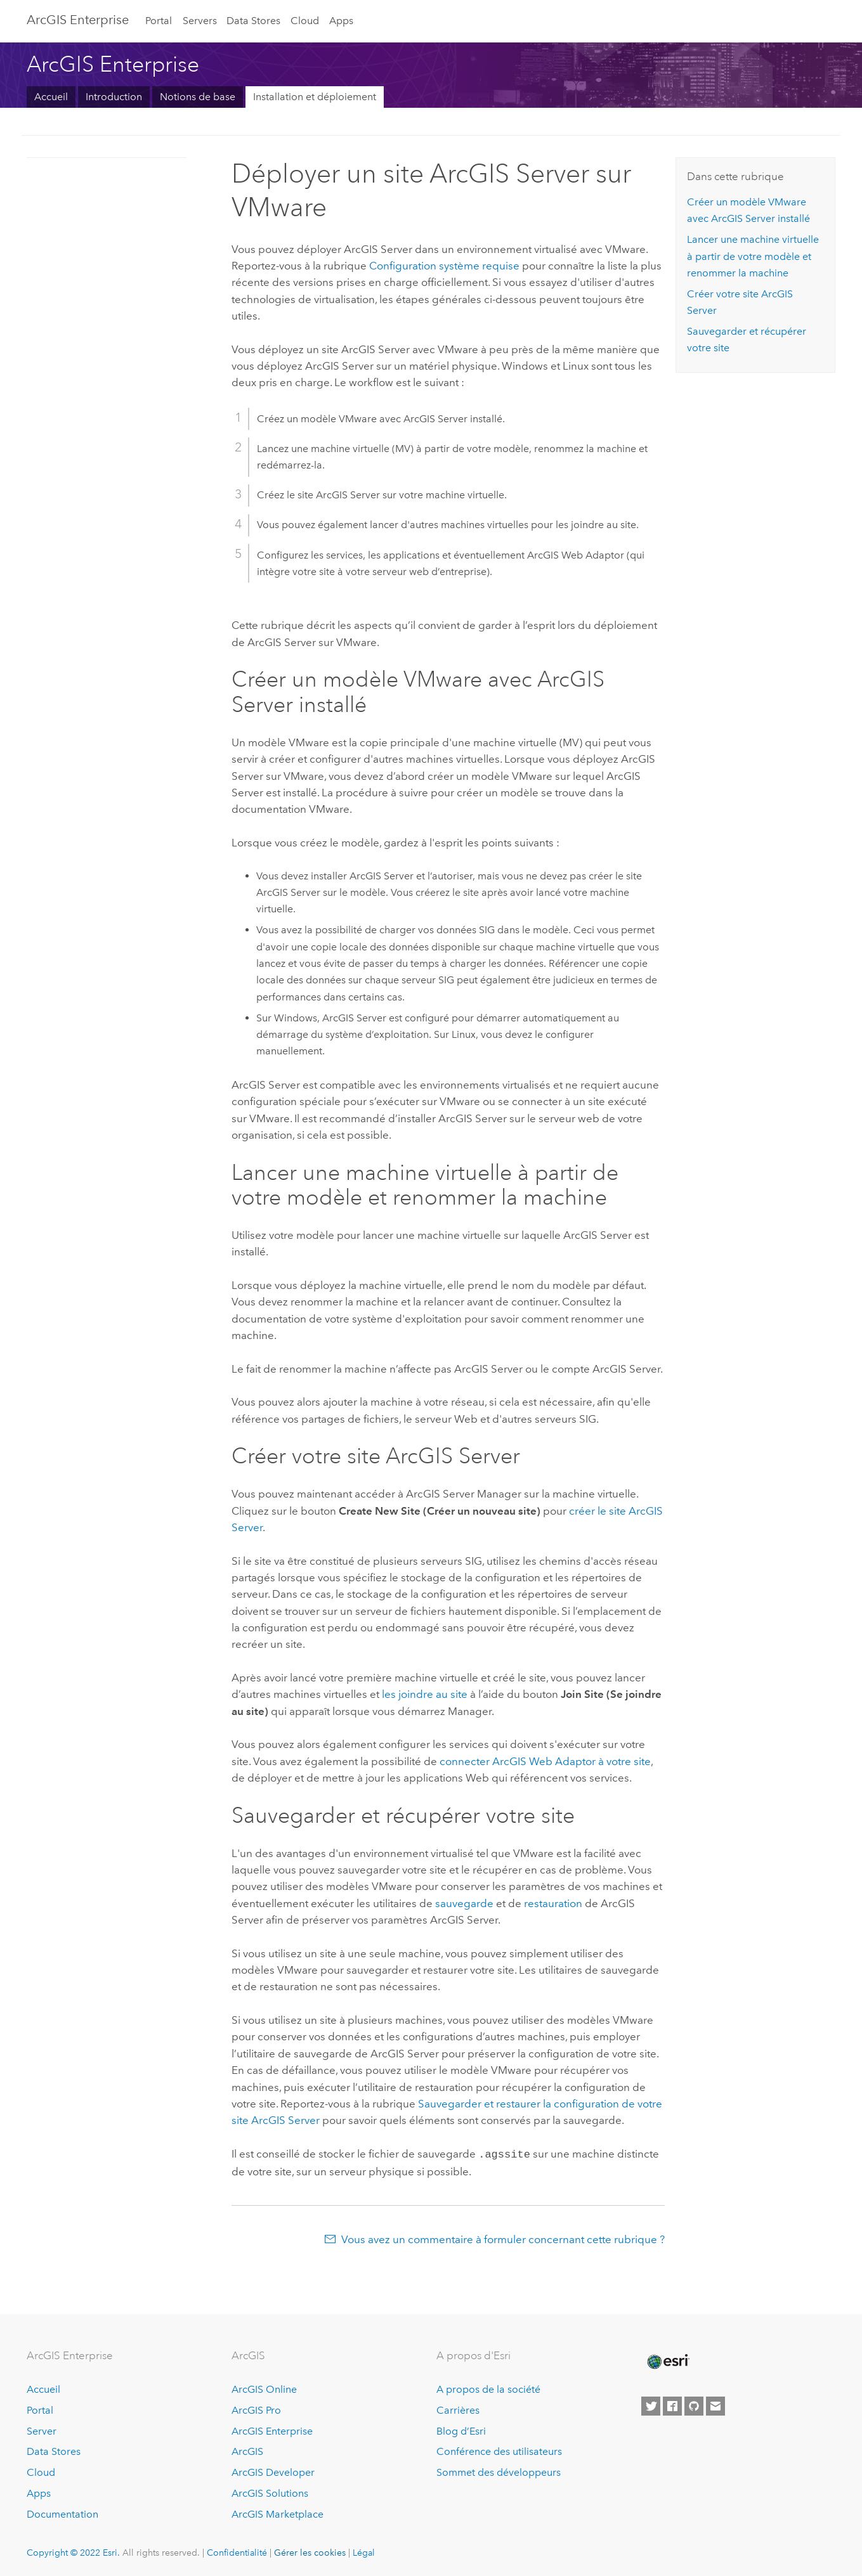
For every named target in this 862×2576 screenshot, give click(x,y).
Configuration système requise (444, 265)
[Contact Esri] (715, 2404)
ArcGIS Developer (273, 2471)
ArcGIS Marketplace (277, 2513)
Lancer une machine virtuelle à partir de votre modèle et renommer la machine (753, 256)
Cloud (305, 21)
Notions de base (197, 97)
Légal (364, 2551)
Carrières (458, 2409)
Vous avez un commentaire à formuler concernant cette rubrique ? (503, 2238)
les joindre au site (424, 1694)
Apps (341, 21)
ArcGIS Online (264, 2388)
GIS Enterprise (78, 19)
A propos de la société (488, 2388)
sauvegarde (464, 1903)
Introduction (114, 97)
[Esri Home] (667, 2360)
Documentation (62, 2513)
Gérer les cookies (310, 2551)
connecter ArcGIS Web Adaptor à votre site (545, 1761)
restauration (553, 1903)
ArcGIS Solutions (270, 2492)
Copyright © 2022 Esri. (73, 2551)
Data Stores (253, 21)
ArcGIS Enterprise (272, 2430)
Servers (200, 21)
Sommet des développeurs (498, 2471)
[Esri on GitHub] (693, 2404)
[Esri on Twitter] (650, 2404)
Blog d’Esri (461, 2430)
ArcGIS (247, 2450)
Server (41, 2430)
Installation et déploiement (314, 97)
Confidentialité (237, 2551)
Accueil (51, 97)
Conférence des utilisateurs (499, 2450)
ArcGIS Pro (256, 2409)
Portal (158, 21)
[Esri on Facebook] (672, 2404)
